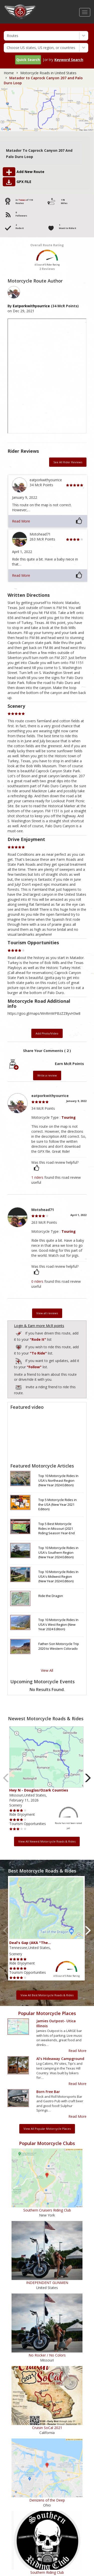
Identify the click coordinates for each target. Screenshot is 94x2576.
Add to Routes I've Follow (19, 1360)
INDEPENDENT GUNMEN (47, 2282)
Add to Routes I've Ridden (19, 1332)
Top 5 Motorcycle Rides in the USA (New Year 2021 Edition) (57, 1504)
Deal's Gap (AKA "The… (30, 1942)
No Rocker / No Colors (47, 2355)
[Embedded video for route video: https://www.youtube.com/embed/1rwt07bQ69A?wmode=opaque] (47, 1436)
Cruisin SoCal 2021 (47, 2427)
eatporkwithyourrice (31, 306)
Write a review (47, 1075)
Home (9, 72)
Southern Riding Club (47, 2572)
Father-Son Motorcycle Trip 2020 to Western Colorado (58, 1646)
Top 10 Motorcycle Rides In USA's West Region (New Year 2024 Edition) (58, 1624)
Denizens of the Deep (47, 2500)
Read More (21, 521)
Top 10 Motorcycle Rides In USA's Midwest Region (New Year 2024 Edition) (58, 1576)
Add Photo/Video (47, 1033)
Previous (6, 1778)
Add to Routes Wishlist (19, 1346)
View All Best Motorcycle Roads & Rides (47, 1995)
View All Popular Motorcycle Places (47, 2128)
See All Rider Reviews (67, 462)
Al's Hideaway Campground (60, 2058)
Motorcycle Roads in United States (48, 72)
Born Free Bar (48, 2091)
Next (88, 1778)
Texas (22, 200)
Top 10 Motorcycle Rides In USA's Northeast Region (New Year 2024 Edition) (58, 1480)
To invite (19, 1387)
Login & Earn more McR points (39, 1325)
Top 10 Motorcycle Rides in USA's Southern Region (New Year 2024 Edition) (58, 1552)
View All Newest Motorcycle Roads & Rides (46, 1841)
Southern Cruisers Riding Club (47, 2210)
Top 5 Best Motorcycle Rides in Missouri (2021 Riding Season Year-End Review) (56, 1529)
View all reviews (47, 1313)
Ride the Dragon (50, 1596)
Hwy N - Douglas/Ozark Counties (38, 1790)
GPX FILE (24, 181)
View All (47, 1670)
